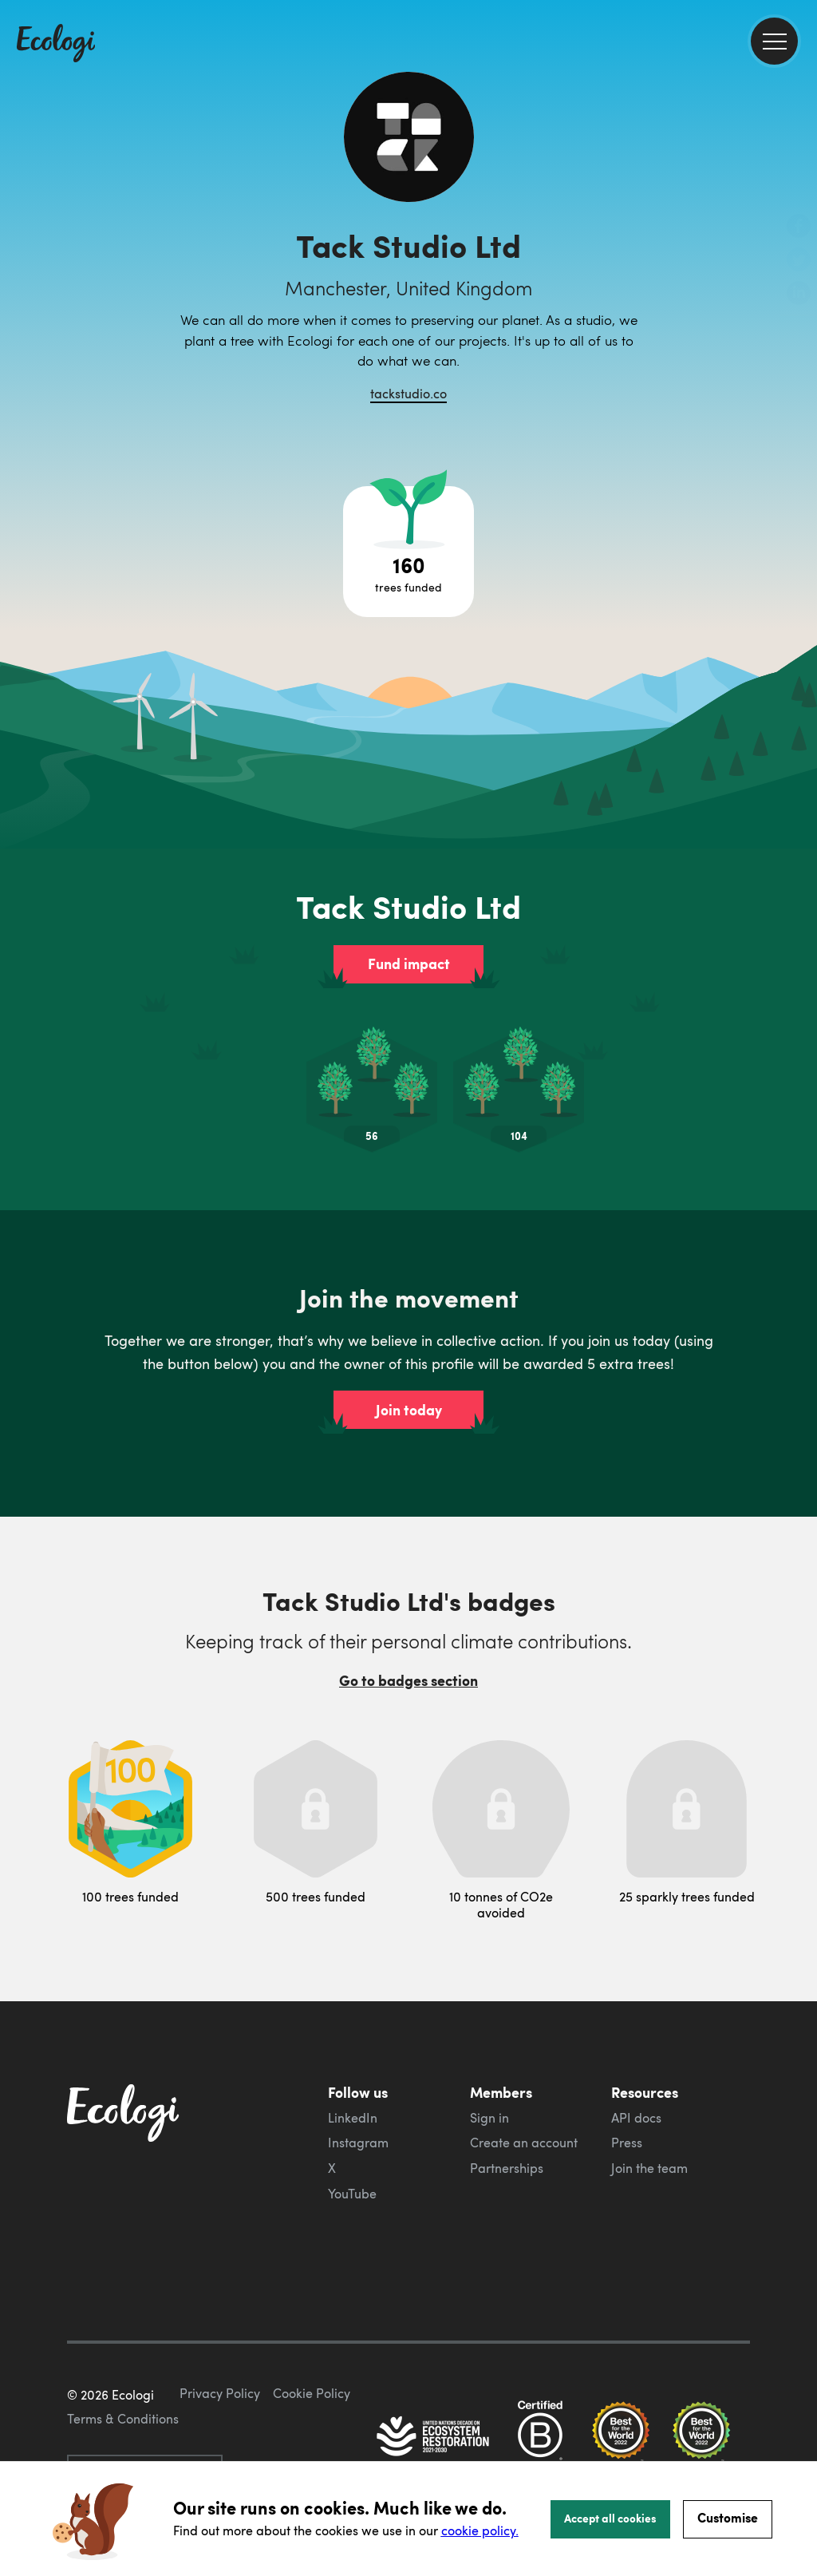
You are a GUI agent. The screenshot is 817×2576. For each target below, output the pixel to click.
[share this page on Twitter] (799, 261)
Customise (727, 2517)
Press (626, 2143)
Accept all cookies (610, 2518)
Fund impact (409, 963)
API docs (636, 2118)
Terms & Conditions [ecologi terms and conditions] (123, 2419)
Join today (409, 1409)
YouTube (352, 2194)
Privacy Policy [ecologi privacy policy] (220, 2393)
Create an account (524, 2143)
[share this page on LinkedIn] (799, 294)
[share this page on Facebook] (799, 227)
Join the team (649, 2168)
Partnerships (506, 2168)
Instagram (358, 2143)
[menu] (774, 41)
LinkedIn (352, 2118)
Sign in (489, 2118)
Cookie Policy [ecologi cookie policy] (311, 2393)
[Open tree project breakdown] (408, 551)
